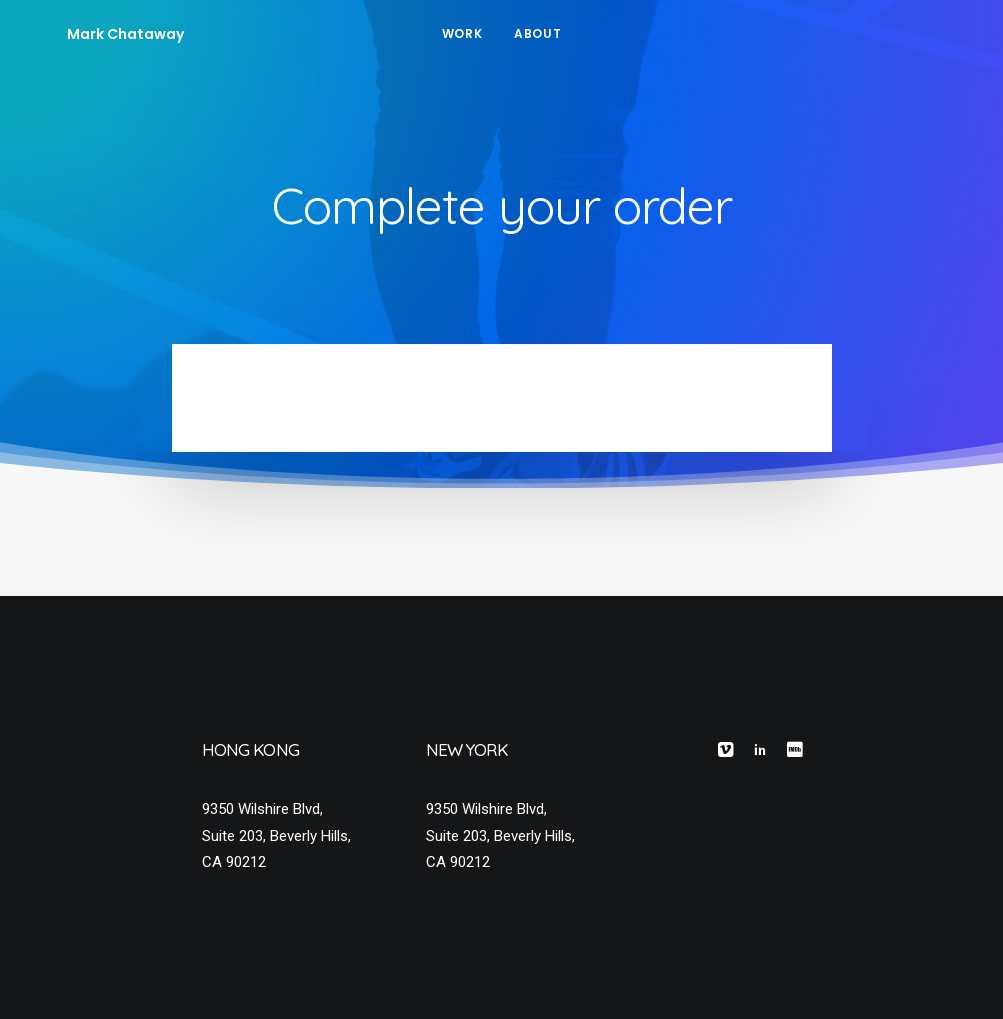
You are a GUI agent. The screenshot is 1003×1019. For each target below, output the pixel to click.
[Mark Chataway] (92, 34)
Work (462, 33)
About (537, 33)
